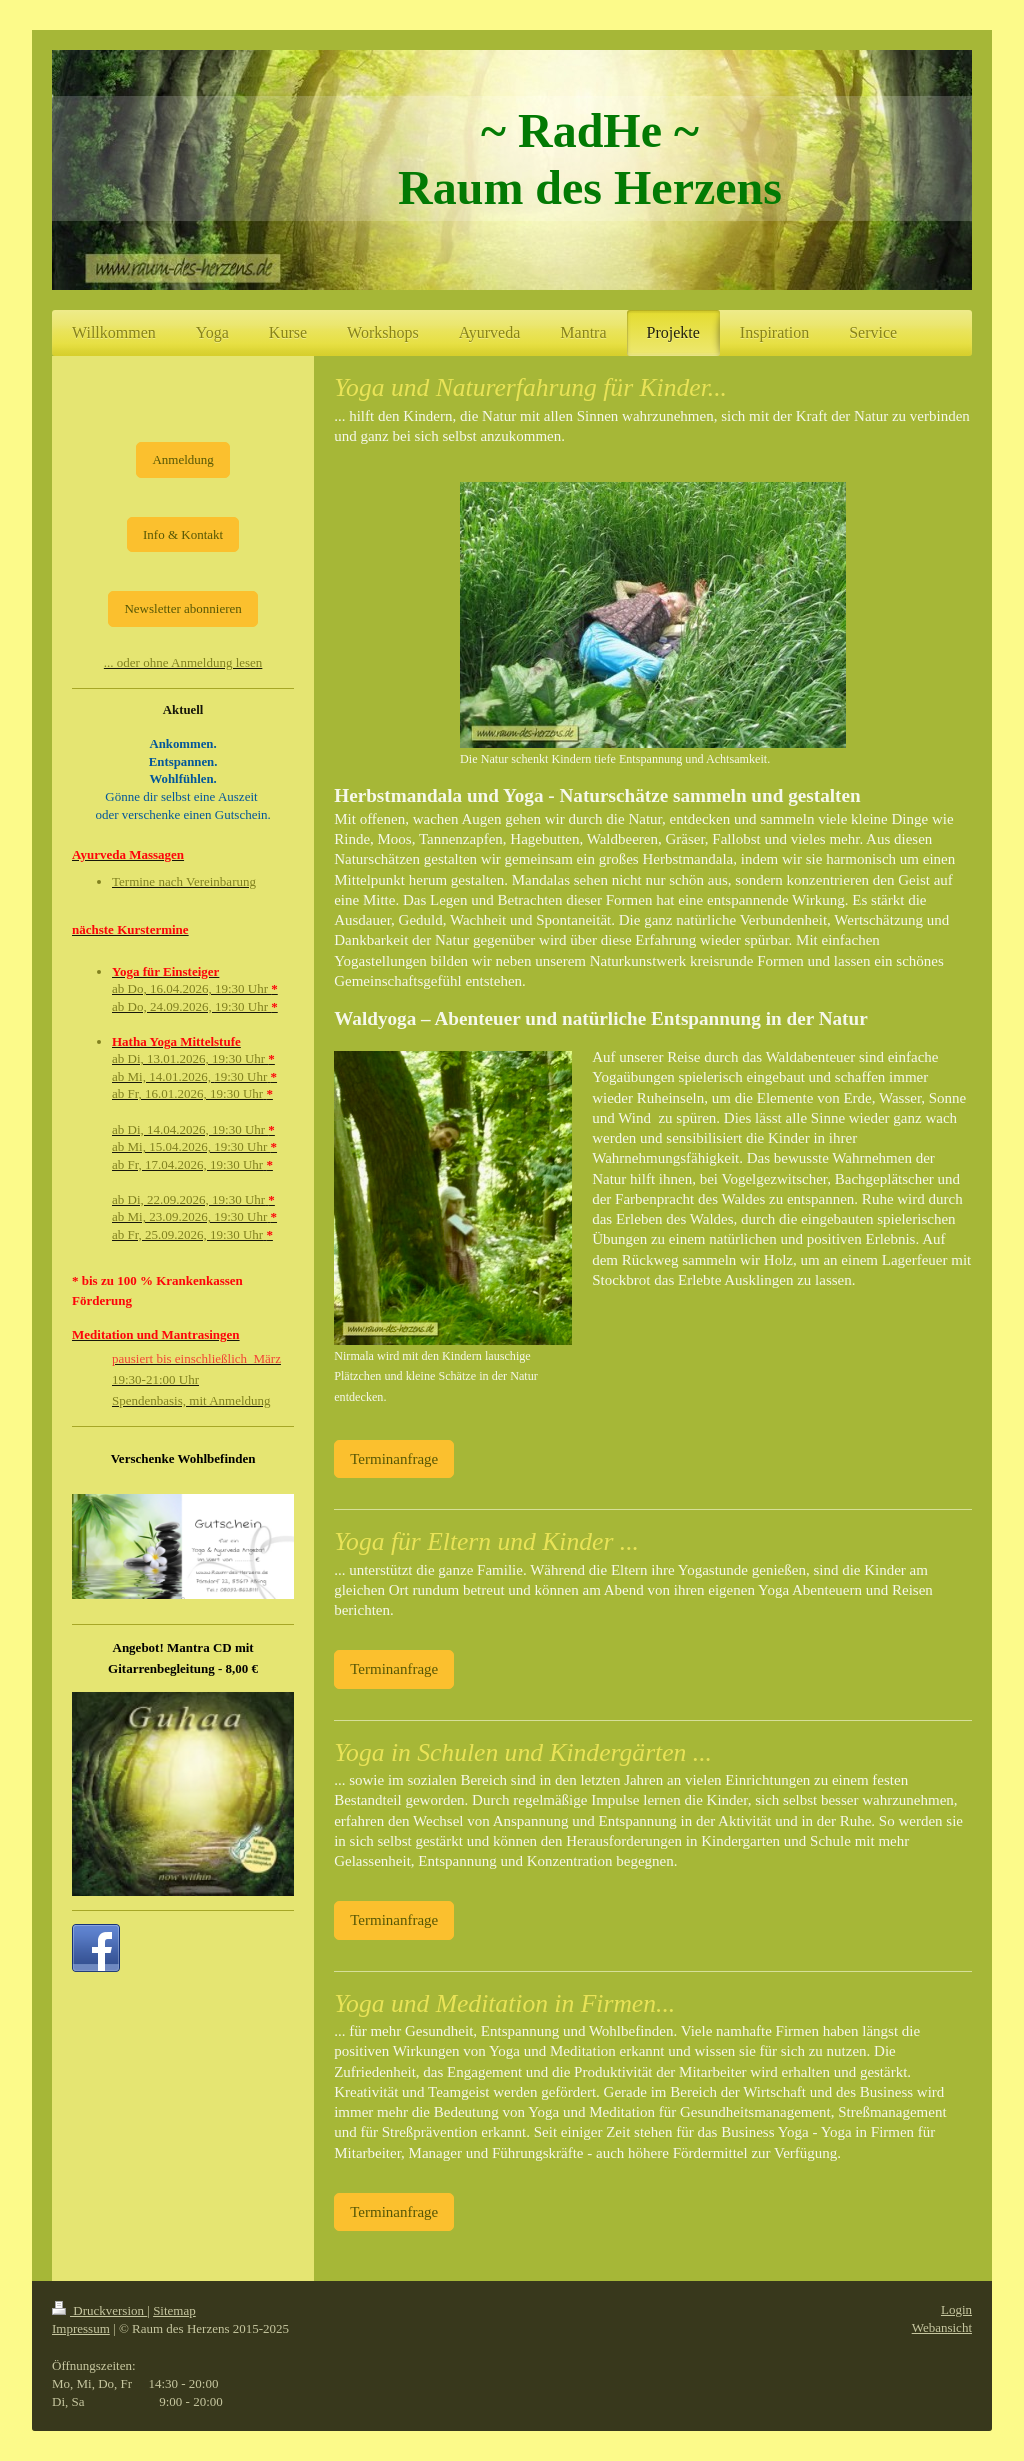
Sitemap (174, 2310)
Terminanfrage (394, 1459)
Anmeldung (182, 459)
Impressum (81, 2328)
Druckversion (99, 2310)
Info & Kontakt (183, 534)
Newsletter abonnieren (182, 608)
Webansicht (942, 2327)
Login (956, 2309)
